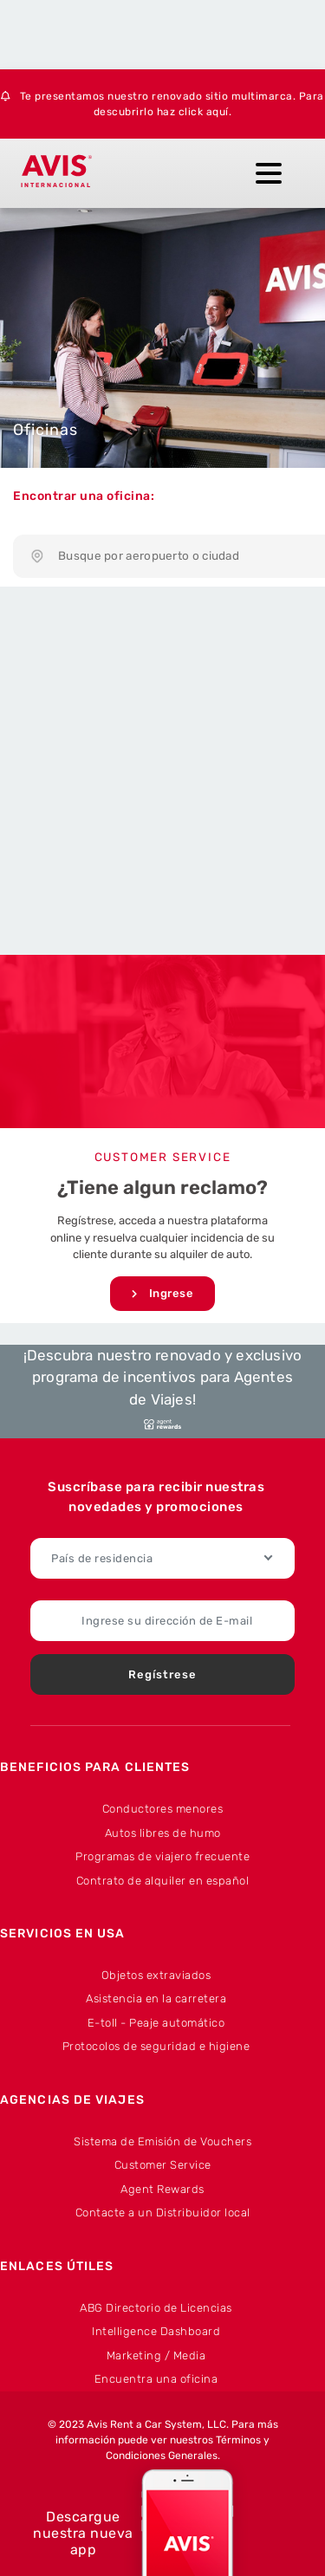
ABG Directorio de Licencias (156, 2307)
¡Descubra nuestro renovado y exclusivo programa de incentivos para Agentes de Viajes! (162, 1388)
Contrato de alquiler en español (163, 1880)
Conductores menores (163, 1808)
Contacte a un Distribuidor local (162, 2212)
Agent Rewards (162, 2189)
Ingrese (163, 1294)
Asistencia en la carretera (156, 1998)
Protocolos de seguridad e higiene (156, 2046)
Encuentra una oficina (156, 2378)
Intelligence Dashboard (156, 2331)
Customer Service (162, 2164)
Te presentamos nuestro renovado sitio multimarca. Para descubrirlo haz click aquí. (162, 104)
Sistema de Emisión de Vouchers (162, 2141)
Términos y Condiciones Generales (188, 2448)
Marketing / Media (156, 2355)
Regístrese (162, 1674)
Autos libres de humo (163, 1833)
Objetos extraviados (156, 1975)
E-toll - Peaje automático (156, 2022)
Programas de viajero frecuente (162, 1856)
